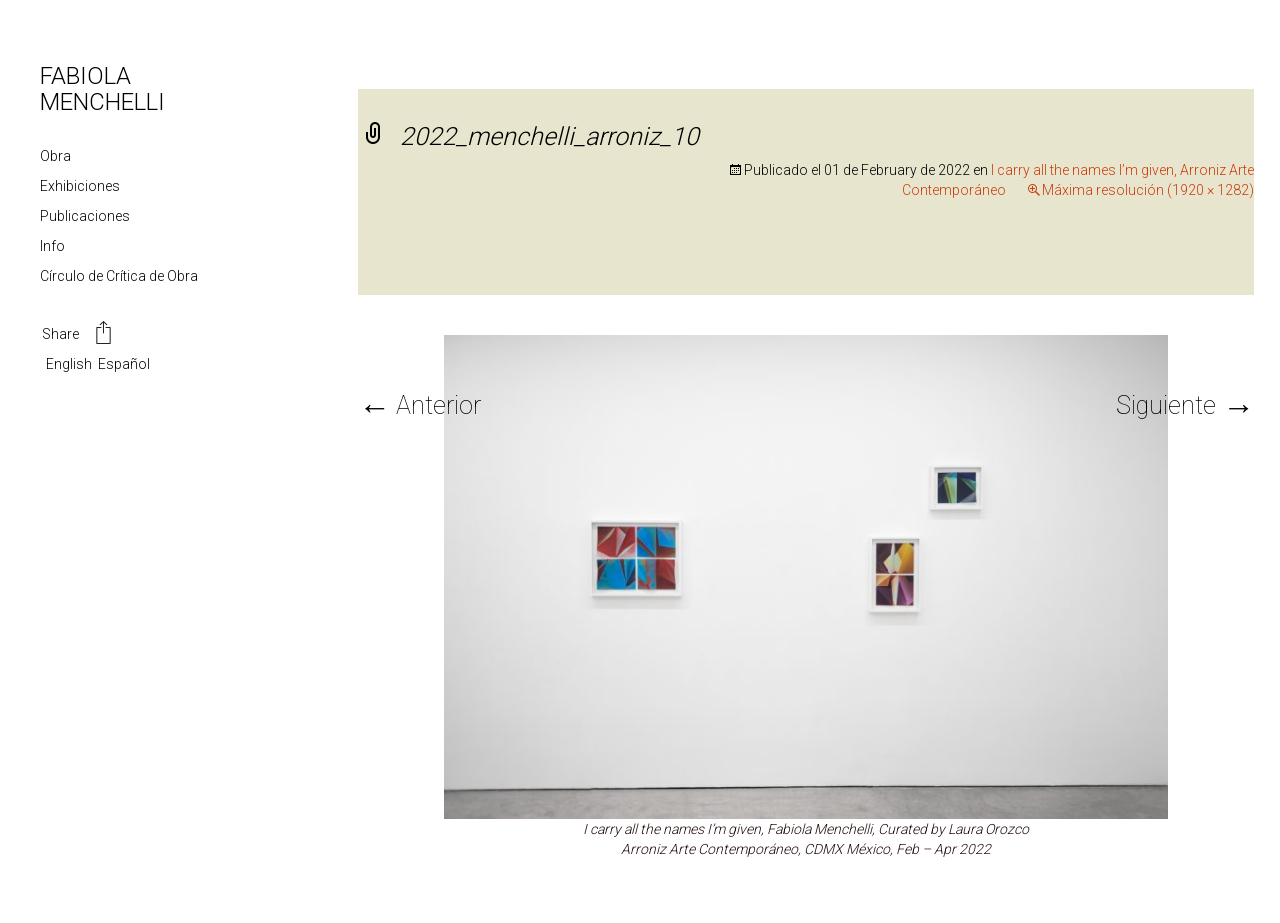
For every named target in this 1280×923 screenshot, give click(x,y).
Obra (55, 156)
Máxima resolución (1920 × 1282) (1148, 190)
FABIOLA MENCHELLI (102, 89)
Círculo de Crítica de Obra (119, 276)
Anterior (419, 405)
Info (52, 246)
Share (78, 335)
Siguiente (1185, 405)
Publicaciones (85, 216)
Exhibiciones (80, 186)
